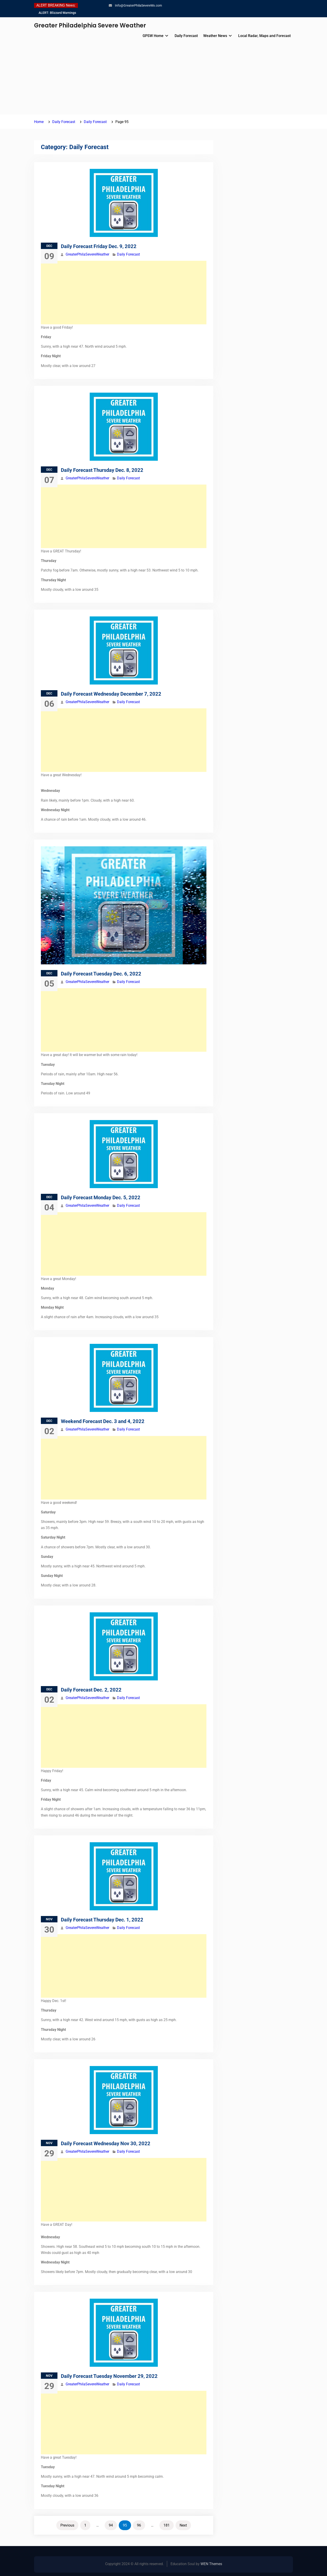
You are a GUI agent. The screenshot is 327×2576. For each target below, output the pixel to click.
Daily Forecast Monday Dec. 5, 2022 (100, 1197)
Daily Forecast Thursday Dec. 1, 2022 (102, 1920)
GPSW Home (153, 36)
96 (139, 2525)
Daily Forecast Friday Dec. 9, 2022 (98, 246)
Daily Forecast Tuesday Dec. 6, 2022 (101, 974)
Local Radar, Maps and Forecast (264, 36)
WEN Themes (211, 2564)
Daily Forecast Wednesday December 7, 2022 (111, 694)
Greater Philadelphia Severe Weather (90, 25)
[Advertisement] (163, 80)
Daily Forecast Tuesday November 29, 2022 (109, 2376)
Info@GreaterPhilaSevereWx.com (138, 5)
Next (183, 2525)
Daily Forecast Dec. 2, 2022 (91, 1690)
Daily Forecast (186, 36)
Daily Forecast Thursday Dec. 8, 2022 (102, 470)
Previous (67, 2525)
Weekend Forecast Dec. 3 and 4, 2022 (102, 1421)
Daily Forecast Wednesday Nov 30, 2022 (105, 2143)
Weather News (215, 36)
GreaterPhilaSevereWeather (87, 254)
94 (111, 2525)
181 (167, 2525)
